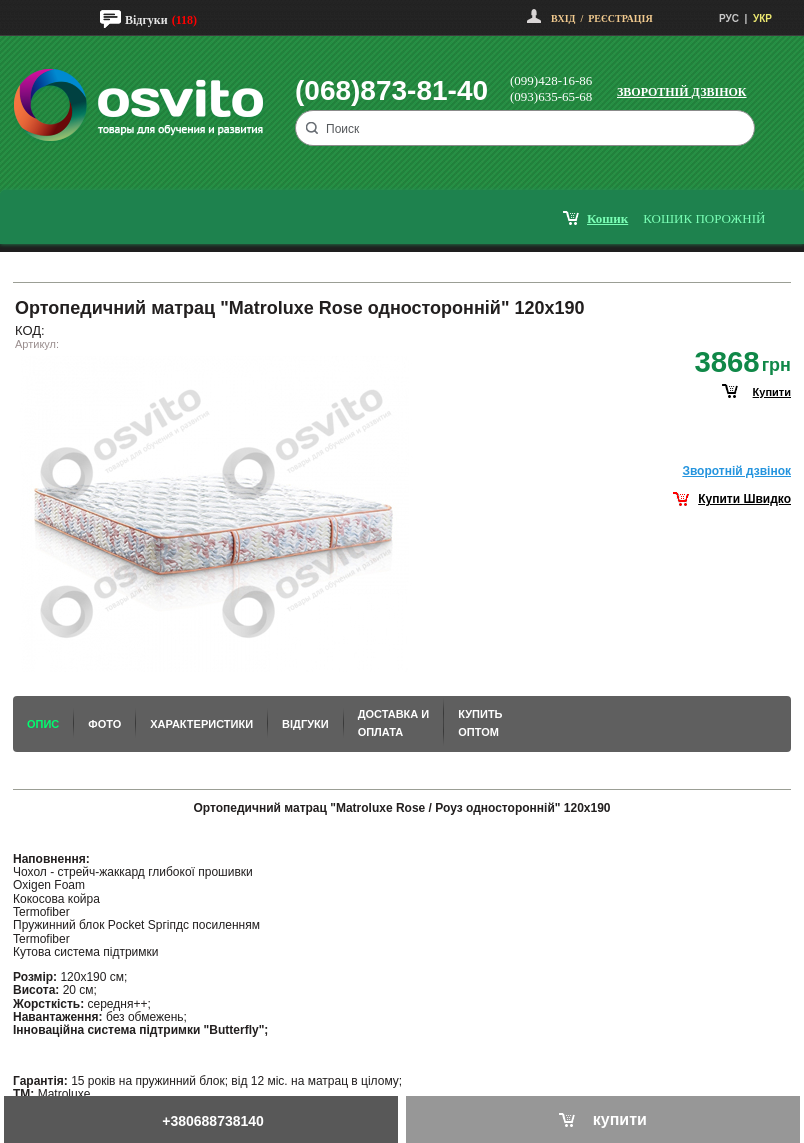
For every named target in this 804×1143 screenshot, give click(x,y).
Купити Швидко (744, 499)
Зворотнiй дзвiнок (736, 471)
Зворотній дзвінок (682, 92)
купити (772, 392)
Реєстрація (620, 18)
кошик (607, 218)
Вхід (563, 18)
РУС (729, 18)
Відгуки (146, 20)
